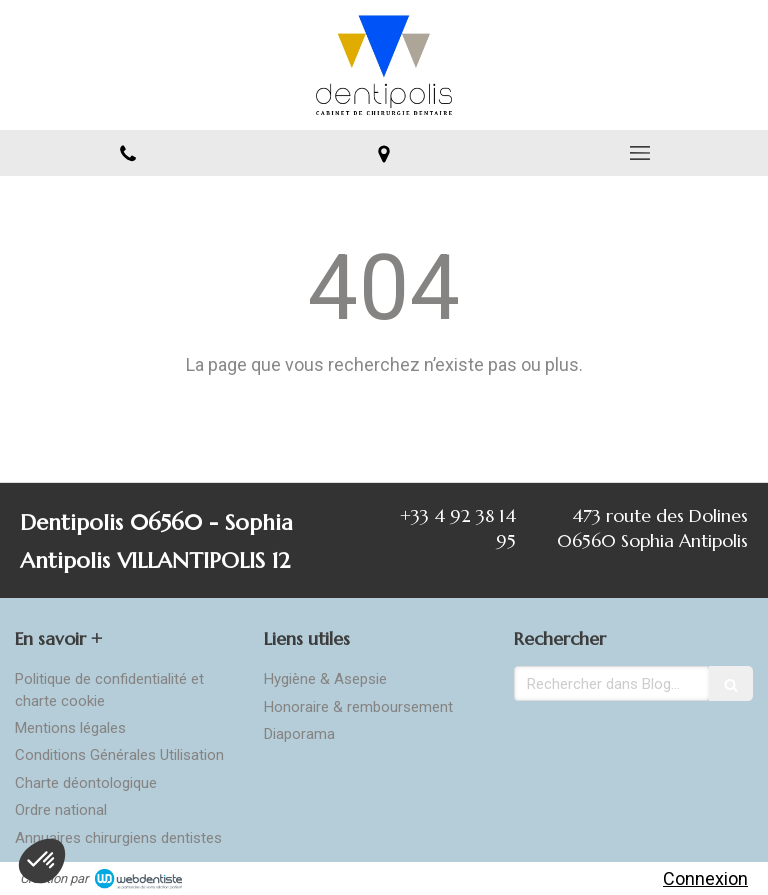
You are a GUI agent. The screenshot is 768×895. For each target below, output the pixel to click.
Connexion (705, 878)
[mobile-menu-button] (640, 153)
